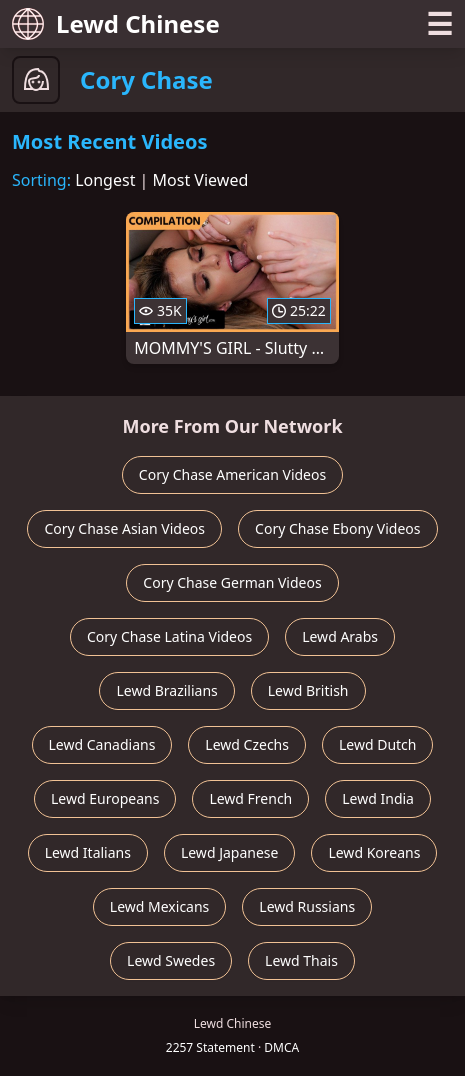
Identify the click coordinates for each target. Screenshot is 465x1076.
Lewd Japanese (230, 852)
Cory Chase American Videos (232, 474)
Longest (105, 180)
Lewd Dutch (378, 744)
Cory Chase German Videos (232, 582)
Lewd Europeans (105, 798)
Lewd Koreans (374, 852)
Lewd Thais (301, 960)
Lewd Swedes (171, 960)
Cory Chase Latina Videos (169, 636)
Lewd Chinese (116, 23)
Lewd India (378, 798)
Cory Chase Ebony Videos (337, 528)
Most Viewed (201, 180)
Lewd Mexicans (159, 906)
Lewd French (250, 798)
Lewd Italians (88, 852)
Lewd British (308, 690)
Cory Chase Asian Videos (124, 528)
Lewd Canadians (102, 744)
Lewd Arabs (340, 636)
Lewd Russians (307, 906)
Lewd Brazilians (166, 690)
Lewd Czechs (247, 744)
